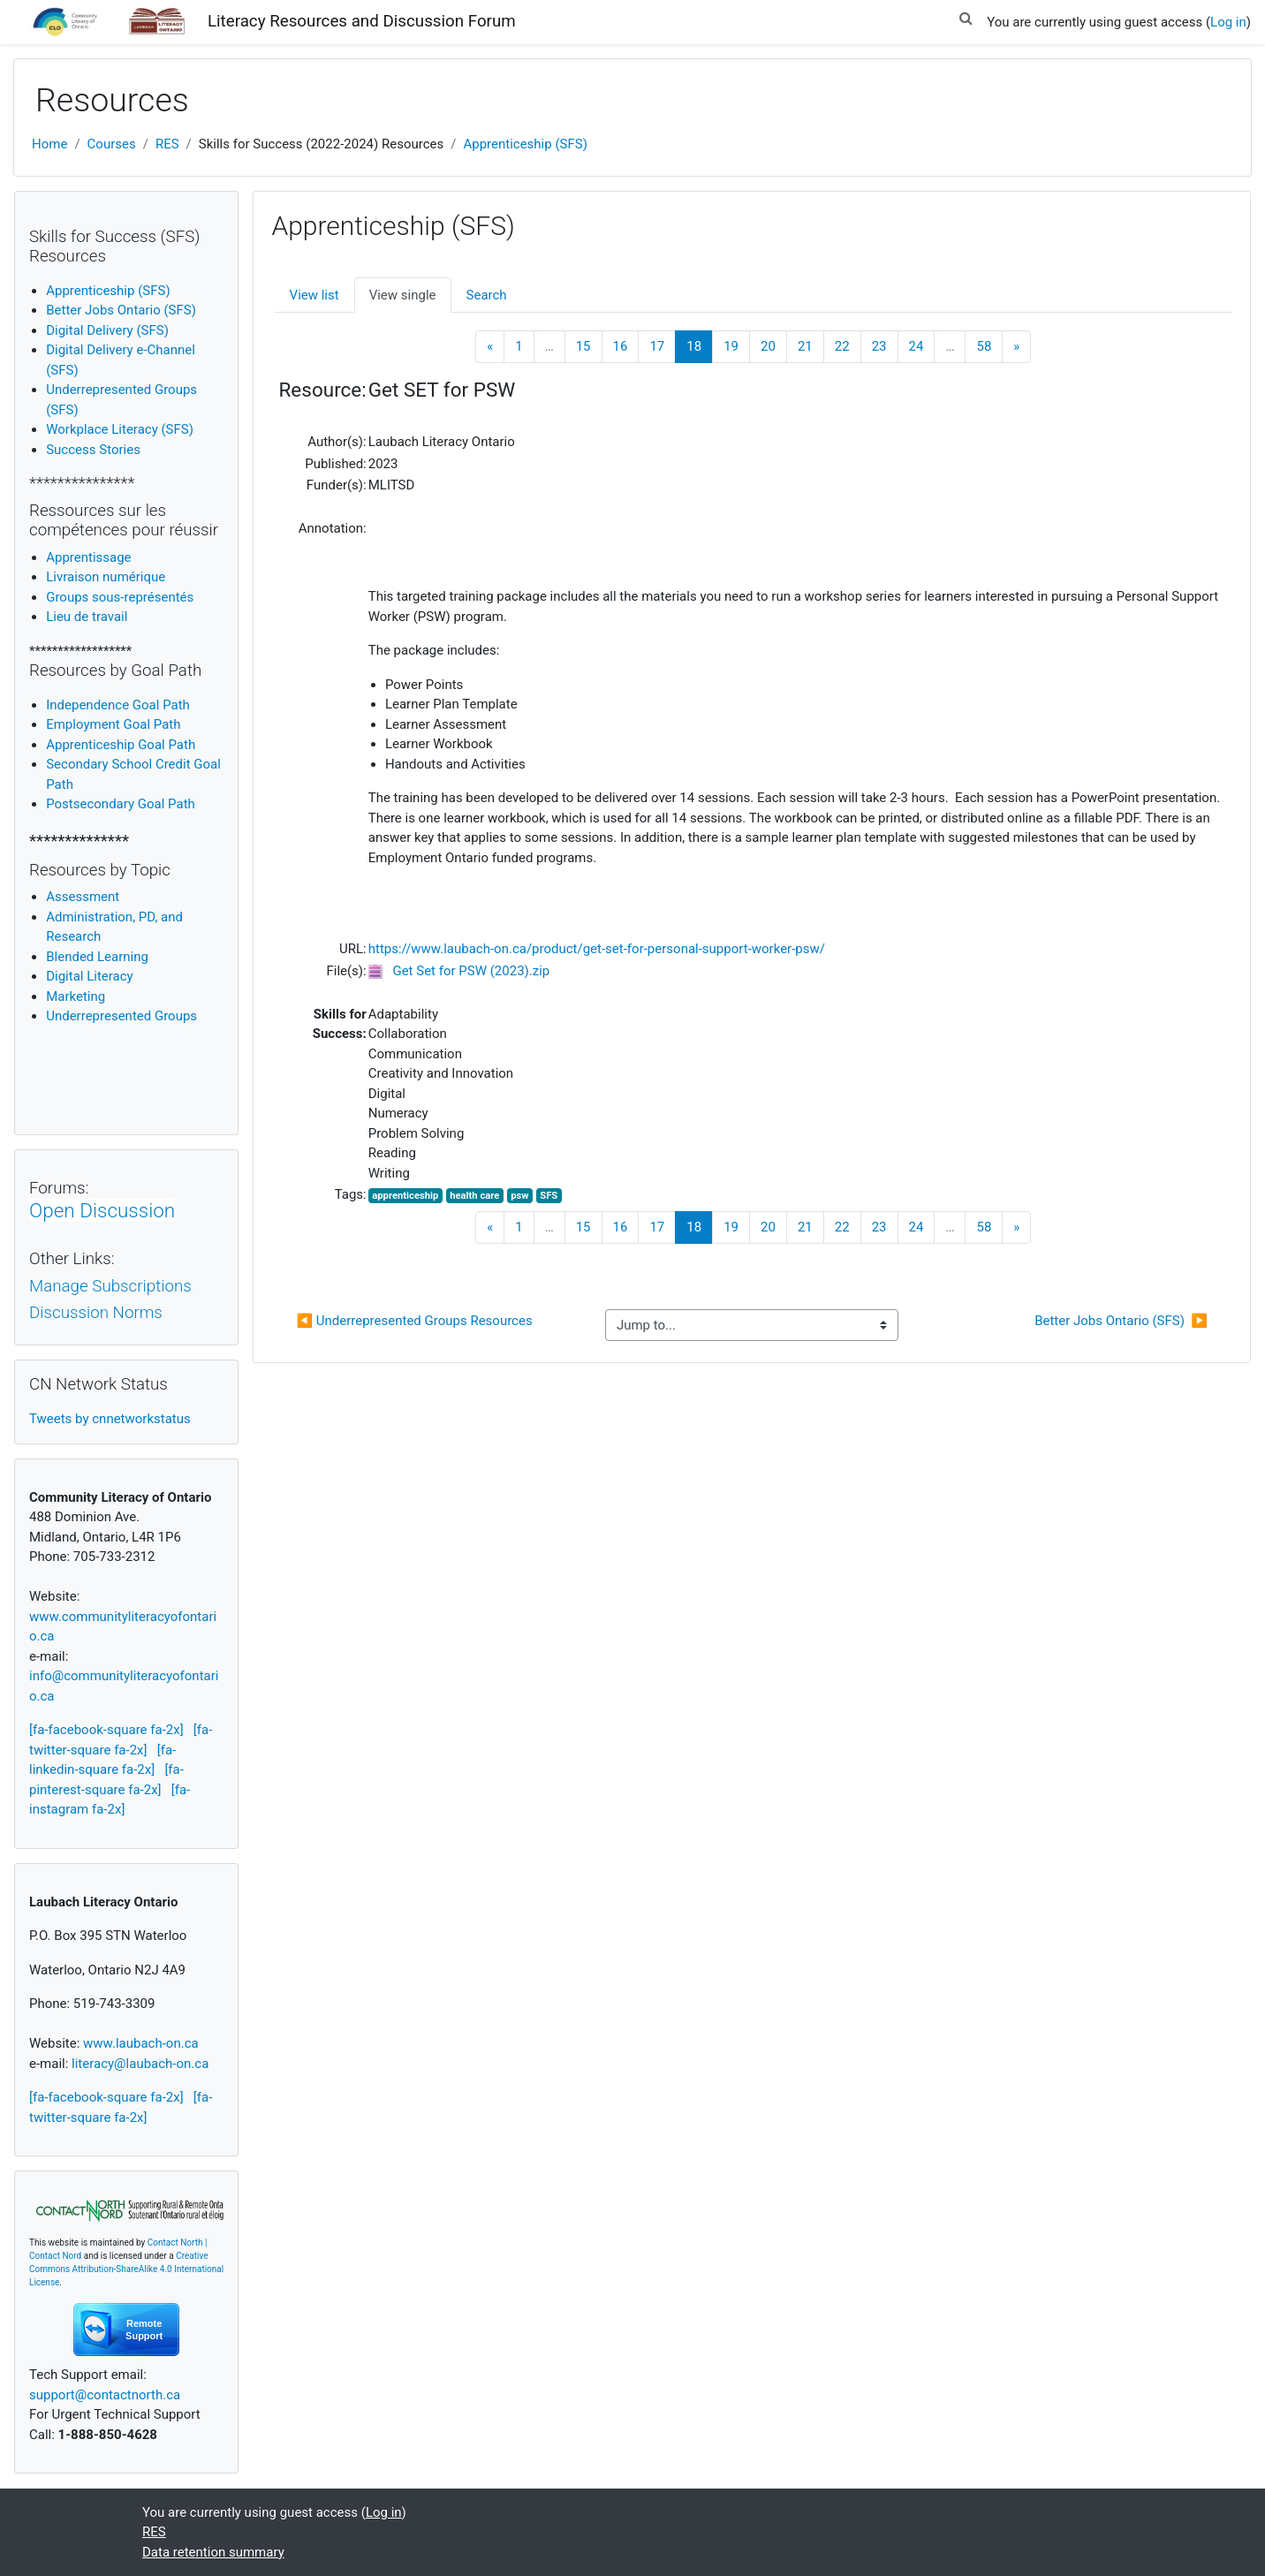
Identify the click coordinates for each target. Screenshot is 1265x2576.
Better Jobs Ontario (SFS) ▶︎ (1121, 1321)
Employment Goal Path (113, 724)
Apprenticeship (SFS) (525, 144)
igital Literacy (89, 976)
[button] (965, 15)
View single (402, 295)
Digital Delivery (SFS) (107, 330)
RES (167, 144)
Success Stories (93, 450)
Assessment (82, 897)
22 (842, 346)
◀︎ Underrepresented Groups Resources (414, 1321)
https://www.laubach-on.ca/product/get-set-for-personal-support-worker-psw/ (596, 949)
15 (583, 346)
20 (768, 346)
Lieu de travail (86, 617)
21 (805, 346)
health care (474, 1195)
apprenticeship (405, 1195)
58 (983, 346)
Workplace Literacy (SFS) (119, 429)
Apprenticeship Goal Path (120, 745)
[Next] (1016, 346)
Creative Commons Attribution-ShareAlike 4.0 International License (126, 2269)
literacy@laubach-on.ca (140, 2064)
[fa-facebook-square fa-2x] (106, 1730)
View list (314, 295)
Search (486, 295)
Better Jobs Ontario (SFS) (121, 310)
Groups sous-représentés (119, 597)
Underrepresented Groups (121, 1016)
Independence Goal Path (118, 705)
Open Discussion (102, 1210)
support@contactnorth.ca (104, 2395)
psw (519, 1195)
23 (879, 346)
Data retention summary (213, 2552)
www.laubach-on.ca (141, 2043)
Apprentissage (88, 557)
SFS (548, 1195)
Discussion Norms (96, 1312)
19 (731, 346)
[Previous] (489, 346)
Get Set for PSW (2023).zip (470, 971)
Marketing (75, 996)
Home (49, 144)
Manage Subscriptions (110, 1286)
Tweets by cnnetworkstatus (110, 1419)
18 (699, 345)
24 (916, 346)
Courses (111, 144)
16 (620, 346)
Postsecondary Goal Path (120, 804)
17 (656, 346)
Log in (1228, 22)
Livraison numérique (105, 577)
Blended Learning (97, 957)
